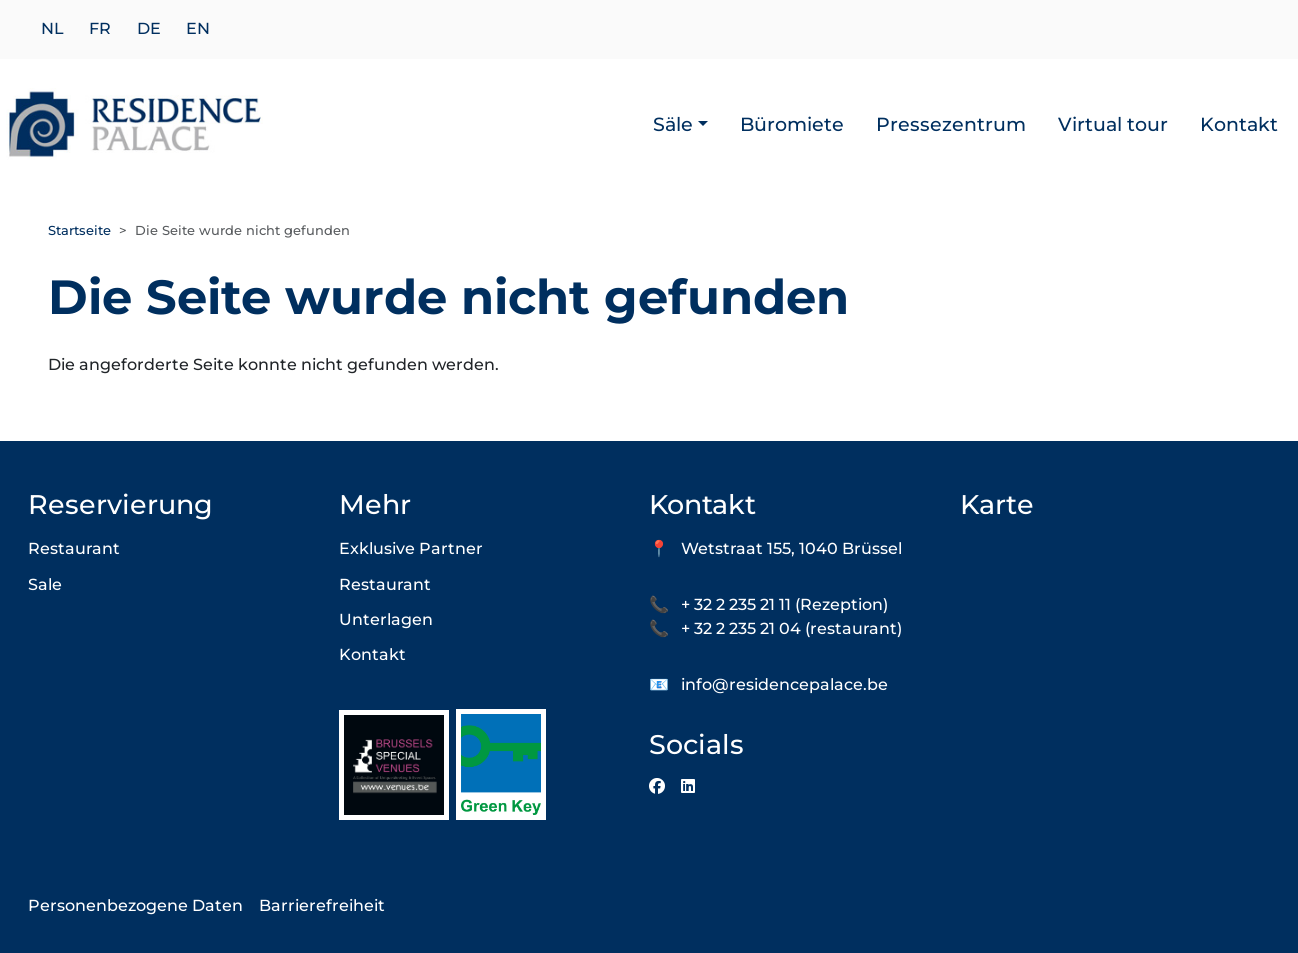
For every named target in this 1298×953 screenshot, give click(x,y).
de (149, 29)
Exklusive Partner (411, 548)
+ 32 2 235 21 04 (741, 628)
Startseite (79, 230)
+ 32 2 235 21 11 (736, 604)
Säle (673, 124)
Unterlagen (386, 619)
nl (52, 29)
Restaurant (74, 548)
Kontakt (1239, 124)
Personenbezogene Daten (135, 905)
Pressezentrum (951, 124)
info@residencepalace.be (784, 684)
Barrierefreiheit (322, 905)
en (198, 29)
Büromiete (792, 124)
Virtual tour (1113, 124)
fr (100, 29)
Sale (45, 584)
